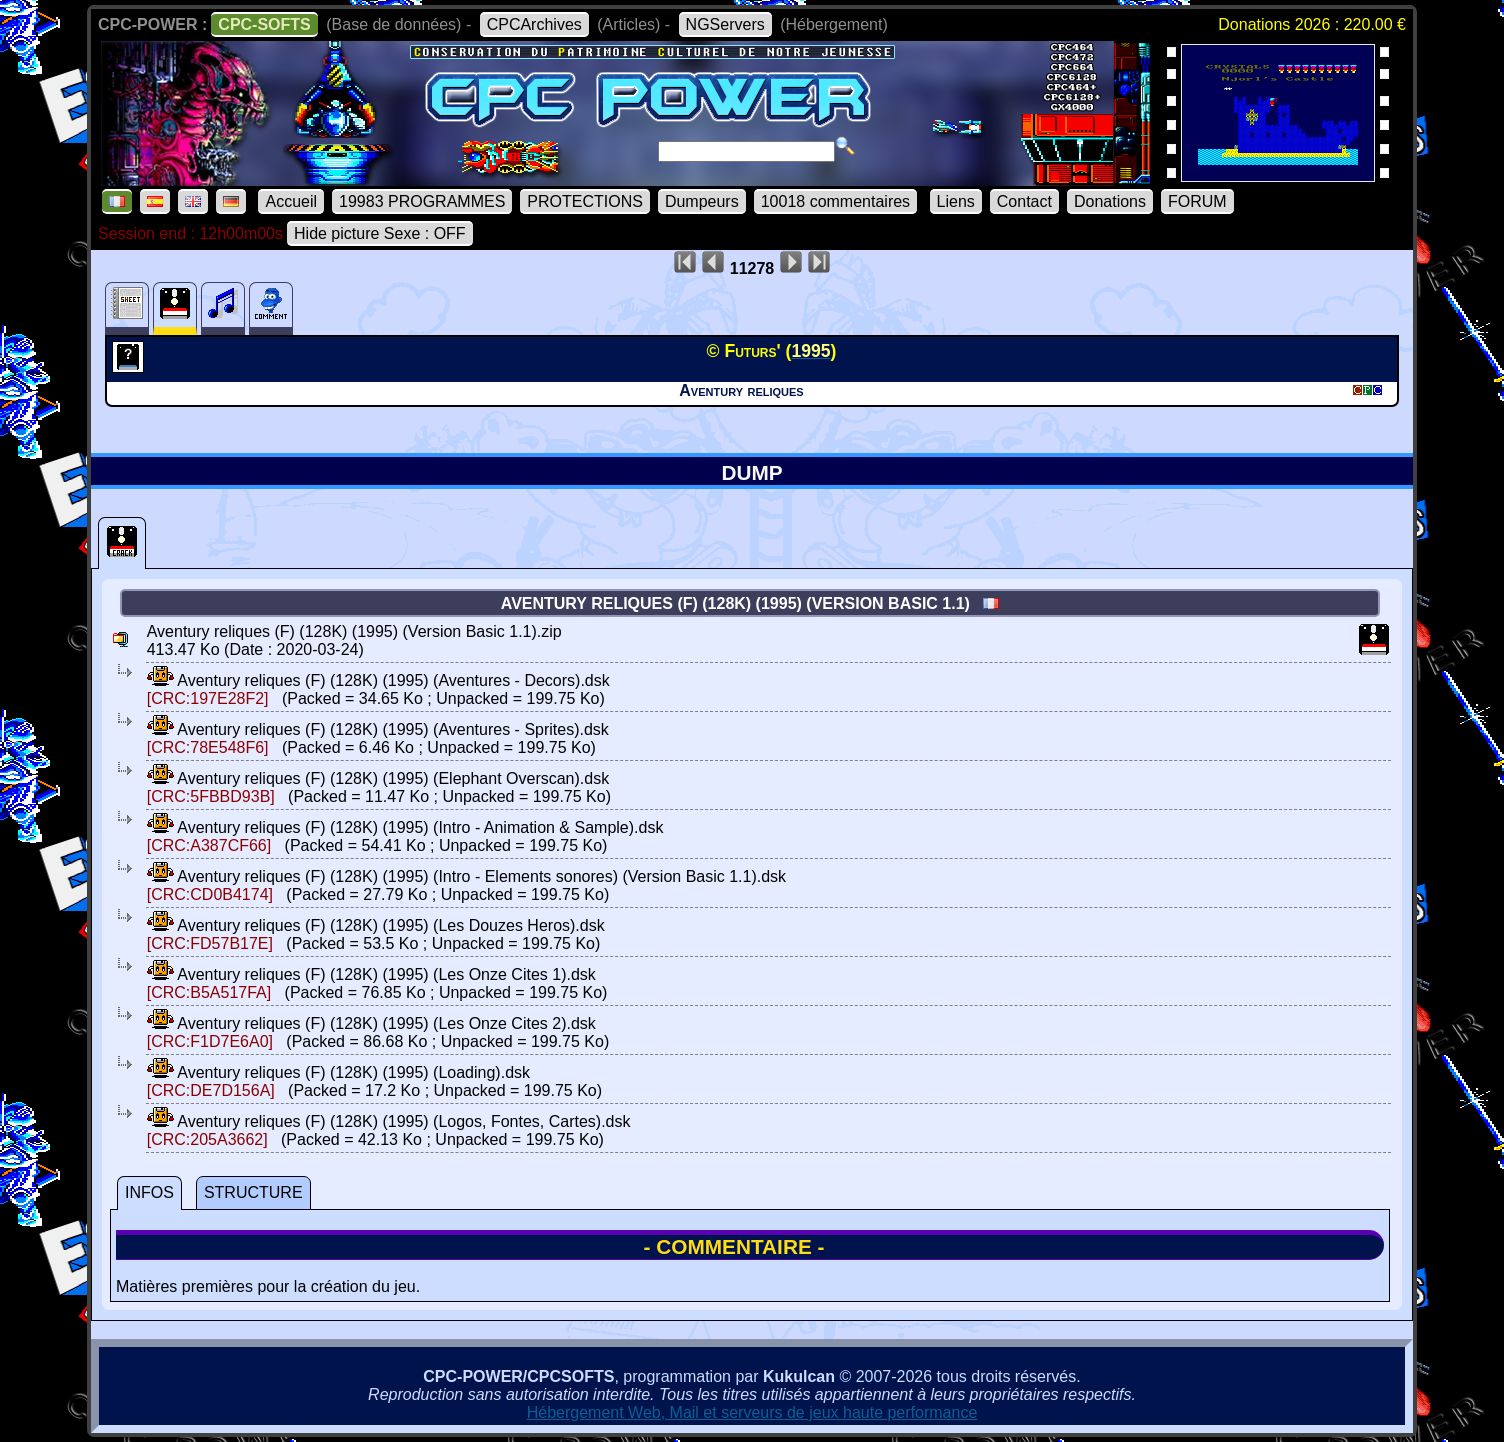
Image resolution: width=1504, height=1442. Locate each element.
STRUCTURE (253, 1192)
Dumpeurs (702, 201)
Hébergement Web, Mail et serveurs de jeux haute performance (752, 1412)
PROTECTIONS (585, 201)
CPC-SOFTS (264, 24)
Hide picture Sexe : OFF (380, 233)
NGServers (725, 24)
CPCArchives (534, 24)
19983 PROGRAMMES (422, 201)
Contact (1024, 201)
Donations (1110, 201)
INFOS (149, 1192)
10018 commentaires (835, 201)
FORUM (1197, 201)
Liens (956, 201)
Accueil (291, 201)
